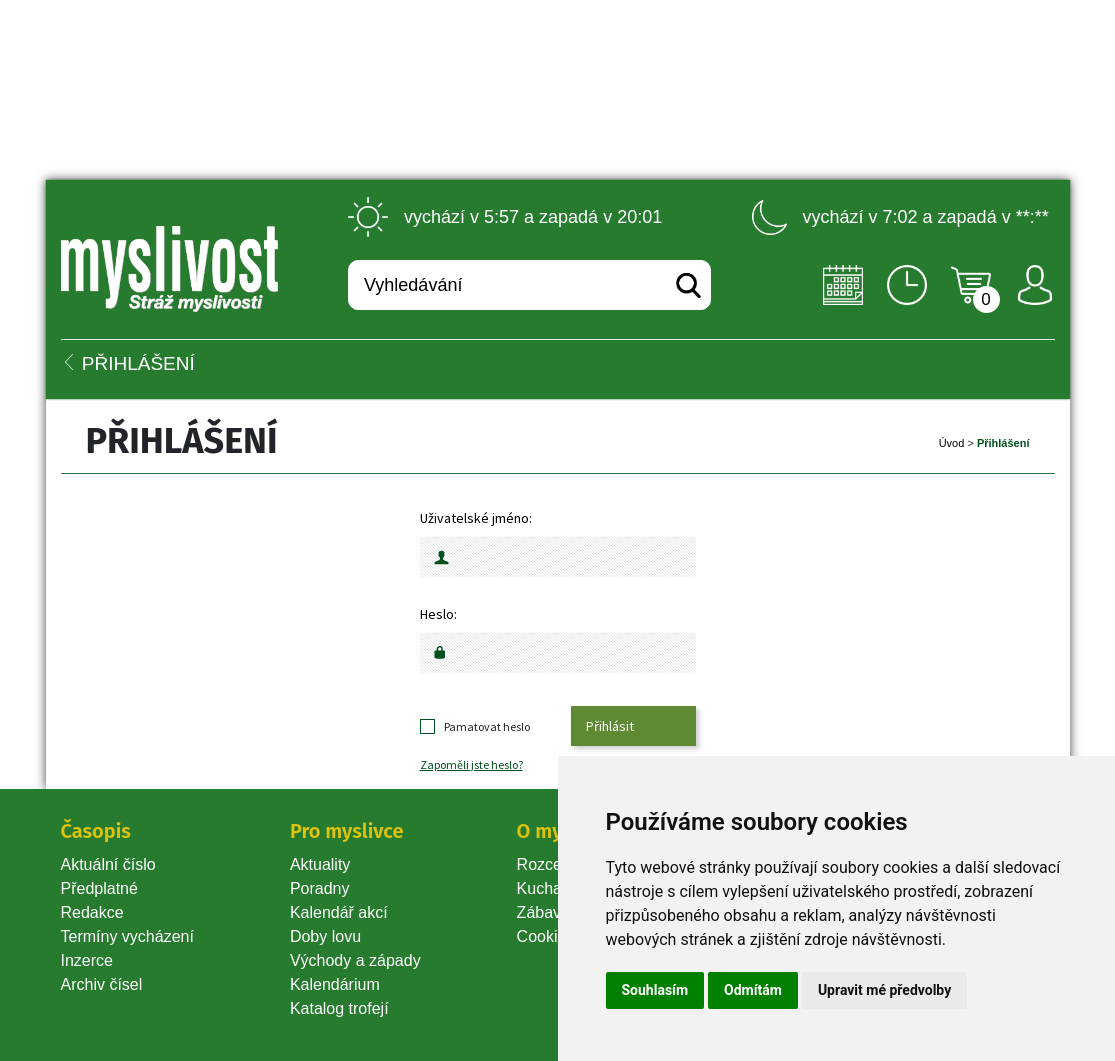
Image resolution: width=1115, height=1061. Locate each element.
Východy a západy (355, 960)
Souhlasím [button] (655, 990)
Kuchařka (551, 888)
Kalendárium (335, 984)
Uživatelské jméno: (476, 518)
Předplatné (99, 888)
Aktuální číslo (108, 864)
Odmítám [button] (753, 990)
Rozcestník (556, 864)
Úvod (952, 443)
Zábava (543, 912)
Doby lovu (325, 936)
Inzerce (87, 960)
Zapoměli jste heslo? (471, 764)
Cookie (546, 936)
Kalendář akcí (339, 912)
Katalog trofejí (339, 1008)
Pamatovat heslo (487, 726)
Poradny (320, 888)
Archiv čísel (102, 984)
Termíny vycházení (127, 936)
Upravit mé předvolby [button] (884, 990)
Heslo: (438, 614)
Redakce (92, 912)
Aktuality (320, 864)
